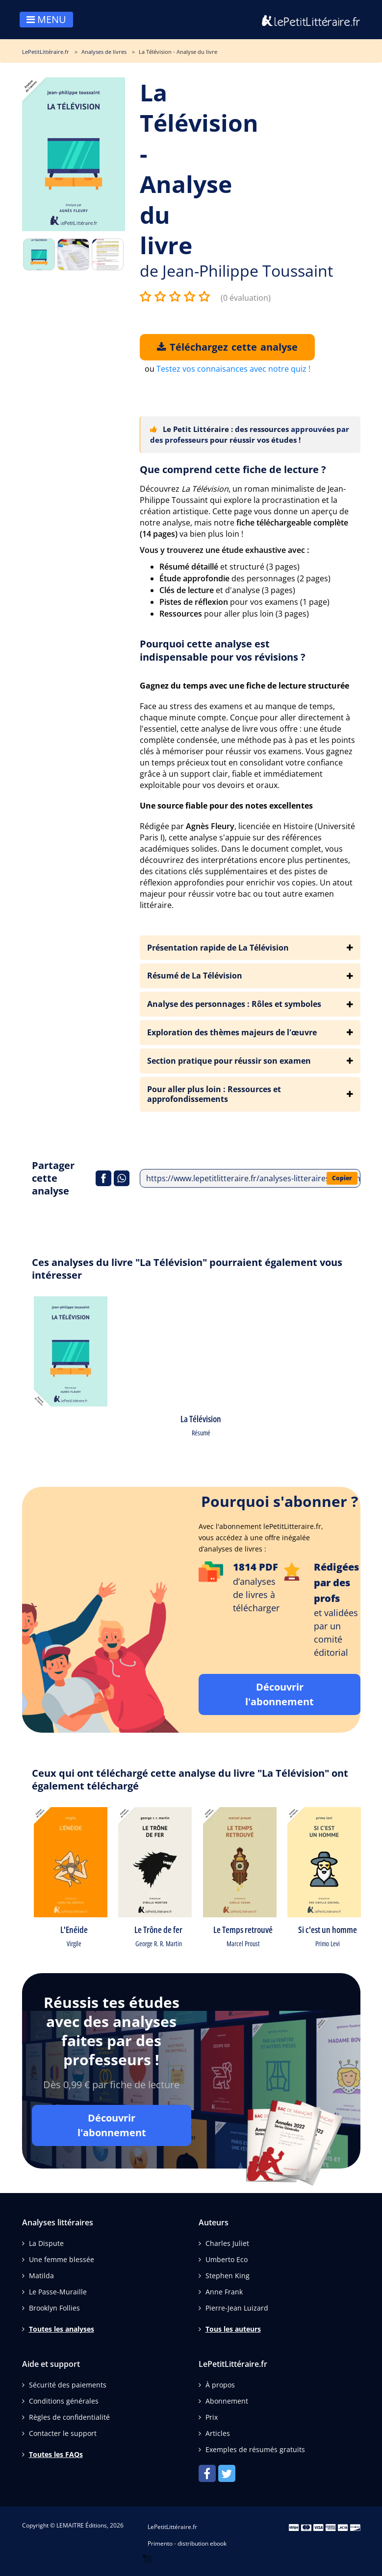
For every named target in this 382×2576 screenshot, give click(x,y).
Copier (342, 1178)
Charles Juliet (227, 2243)
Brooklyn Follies (54, 2308)
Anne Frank (224, 2291)
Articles (217, 2433)
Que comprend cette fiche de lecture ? (233, 469)
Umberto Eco (226, 2259)
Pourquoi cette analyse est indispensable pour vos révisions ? (223, 650)
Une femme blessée (61, 2259)
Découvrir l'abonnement (279, 1694)
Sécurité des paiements (67, 2384)
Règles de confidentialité (69, 2417)
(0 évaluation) (246, 297)
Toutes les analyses (61, 2329)
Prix (211, 2417)
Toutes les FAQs (56, 2454)
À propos (220, 2384)
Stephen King (227, 2275)
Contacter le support (63, 2433)
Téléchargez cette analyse (227, 347)
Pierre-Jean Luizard (236, 2308)
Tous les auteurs (233, 2329)
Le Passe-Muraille (58, 2291)
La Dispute (46, 2243)
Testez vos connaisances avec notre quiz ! (233, 368)
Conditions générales (64, 2401)
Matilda (41, 2275)
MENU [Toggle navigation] (46, 19)
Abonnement (226, 2401)
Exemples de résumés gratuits (255, 2449)
